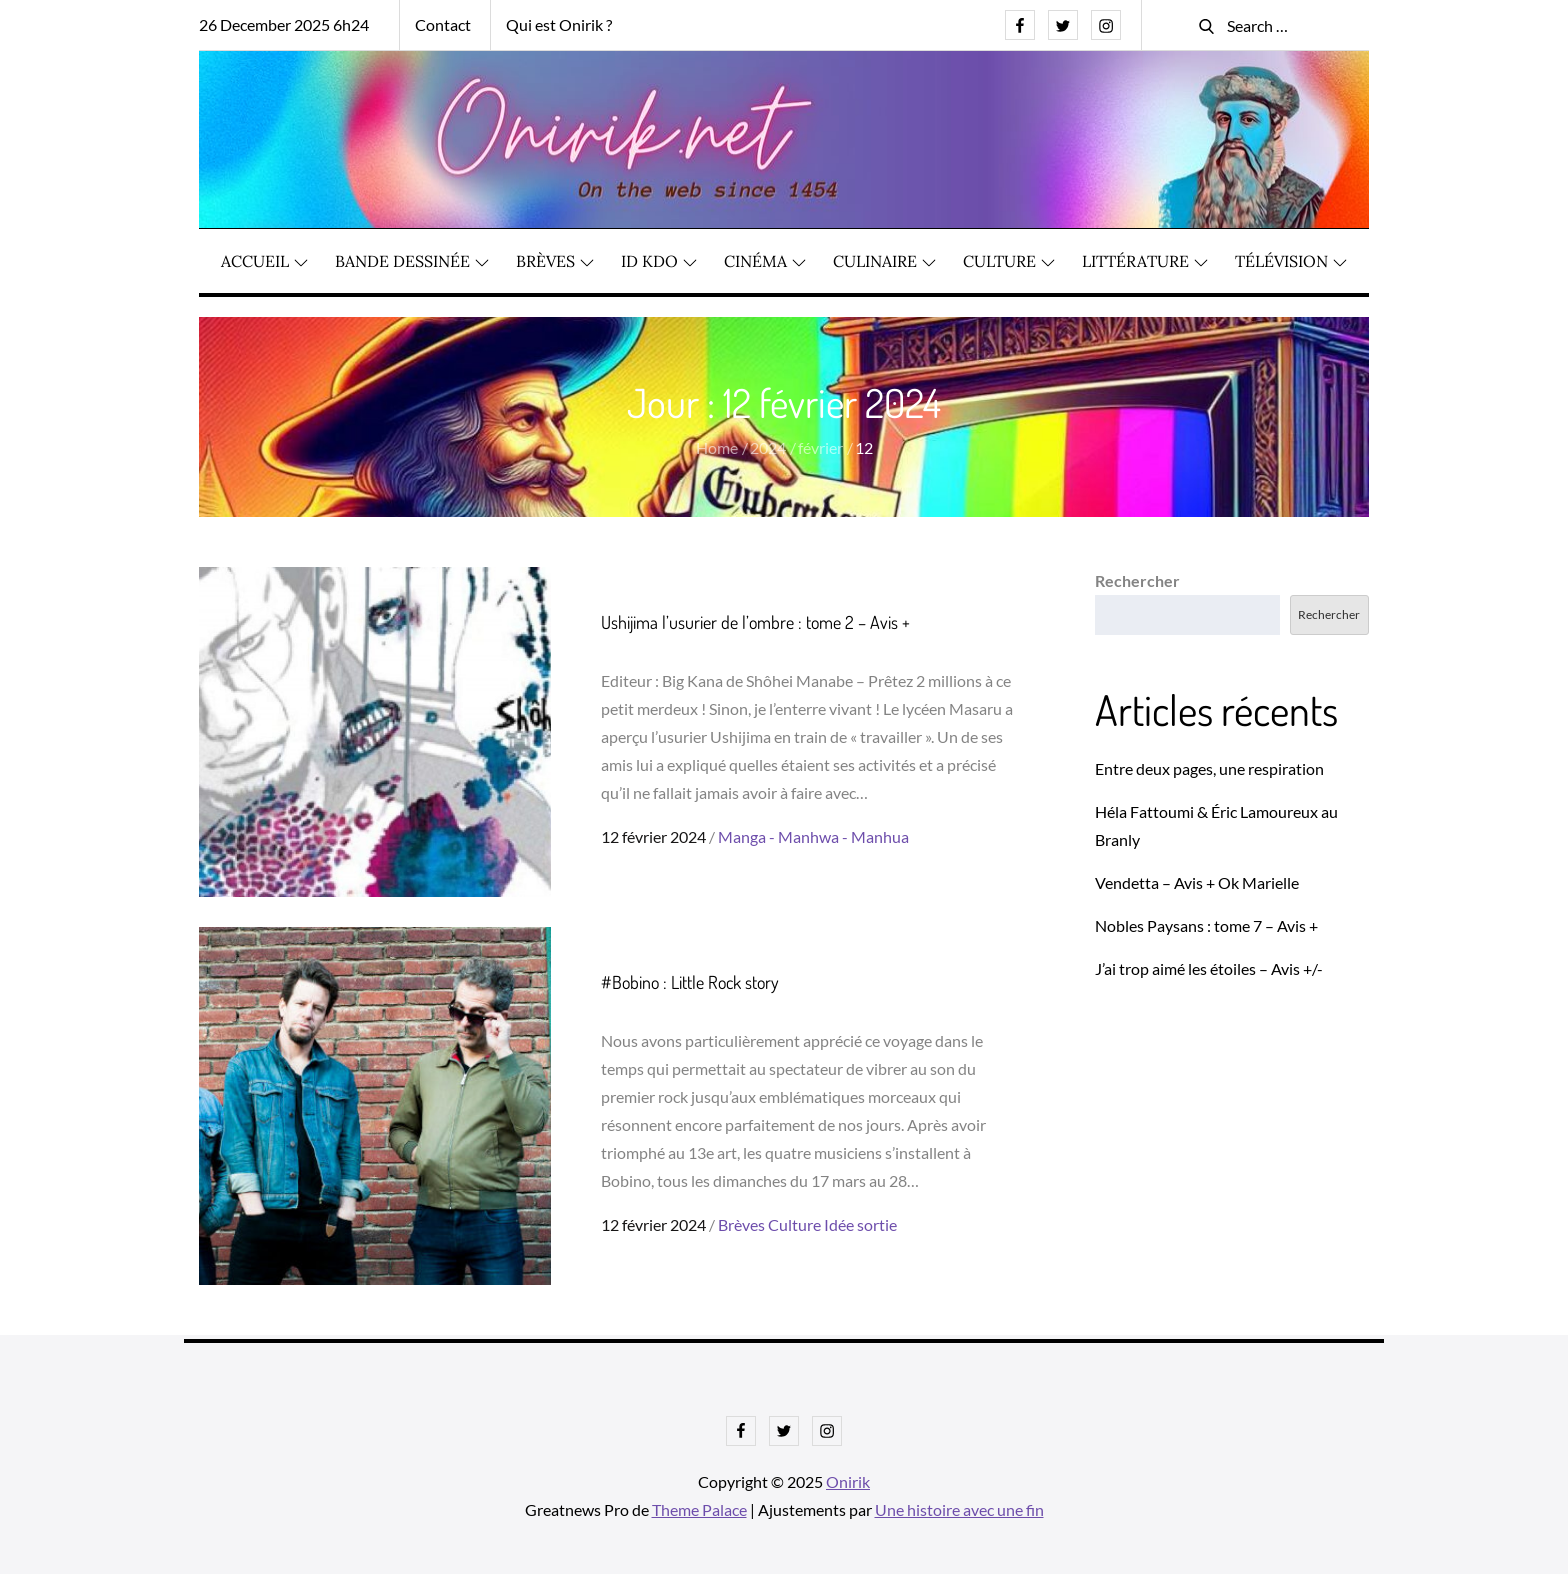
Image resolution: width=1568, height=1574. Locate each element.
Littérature (1145, 261)
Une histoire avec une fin (959, 1509)
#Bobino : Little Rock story (690, 982)
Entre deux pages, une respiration (1209, 768)
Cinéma (765, 261)
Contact (443, 24)
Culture (1009, 261)
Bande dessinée (412, 261)
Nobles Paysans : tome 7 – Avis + (1206, 925)
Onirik (848, 1481)
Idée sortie (860, 1224)
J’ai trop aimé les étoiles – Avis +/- (1209, 968)
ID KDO (659, 261)
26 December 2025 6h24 (284, 24)
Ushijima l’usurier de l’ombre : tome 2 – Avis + (755, 622)
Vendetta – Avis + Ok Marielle (1197, 882)
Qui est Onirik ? (559, 24)
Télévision (1291, 261)
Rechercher (1137, 580)
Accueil (264, 261)
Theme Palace (699, 1509)
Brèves (555, 261)
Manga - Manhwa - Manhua (813, 836)
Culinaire (884, 261)
